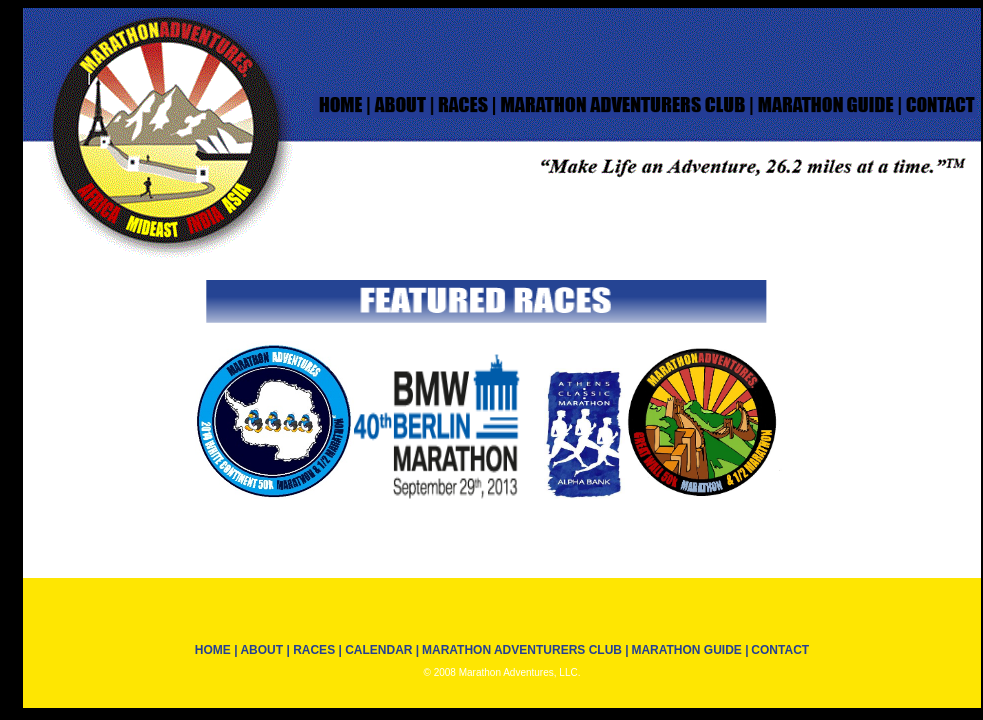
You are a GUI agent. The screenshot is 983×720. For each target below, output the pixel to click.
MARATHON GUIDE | (689, 650)
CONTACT (780, 650)
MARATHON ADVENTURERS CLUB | (525, 650)
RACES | (317, 650)
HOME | (216, 650)
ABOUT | (266, 650)
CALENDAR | (380, 650)
